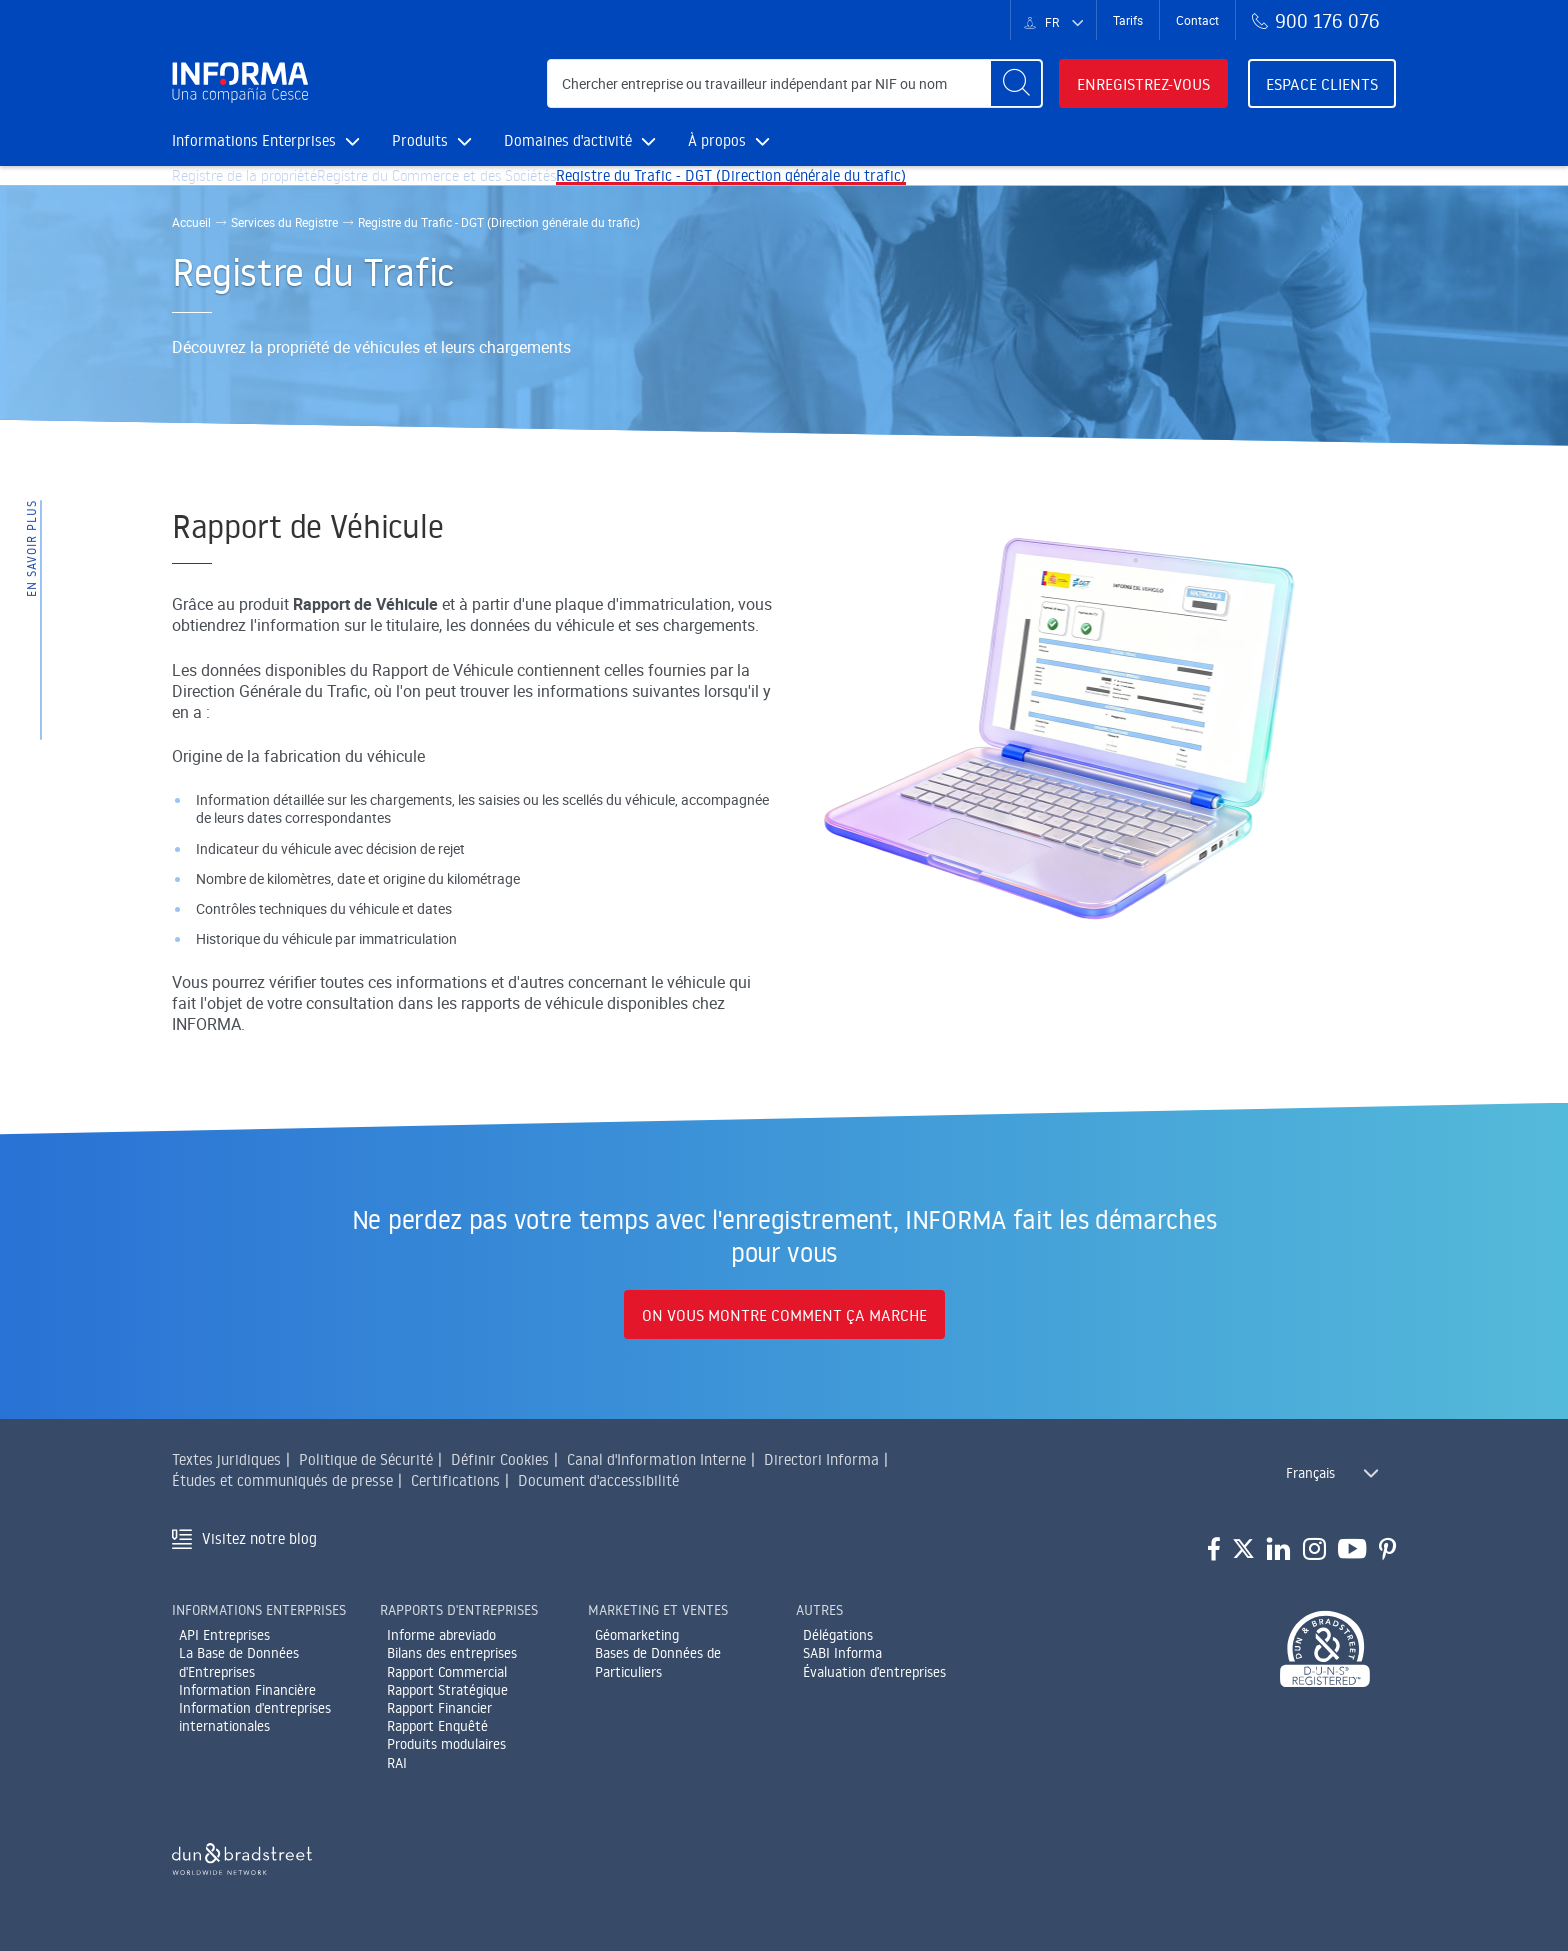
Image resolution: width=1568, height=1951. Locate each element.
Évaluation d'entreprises (874, 1672)
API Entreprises (224, 1635)
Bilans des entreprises (452, 1654)
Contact (1197, 20)
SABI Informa (842, 1654)
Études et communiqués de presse (282, 1480)
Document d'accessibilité (598, 1480)
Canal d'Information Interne (656, 1459)
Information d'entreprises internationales (255, 1717)
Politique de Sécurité (366, 1459)
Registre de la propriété (258, 191)
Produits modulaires (446, 1744)
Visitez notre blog (259, 1538)
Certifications (455, 1480)
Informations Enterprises (266, 140)
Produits (432, 140)
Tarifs (1128, 20)
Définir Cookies (500, 1459)
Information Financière (247, 1690)
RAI (397, 1763)
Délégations (838, 1635)
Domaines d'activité (580, 140)
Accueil (191, 254)
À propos (729, 140)
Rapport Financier (439, 1708)
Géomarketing (637, 1635)
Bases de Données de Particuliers (658, 1663)
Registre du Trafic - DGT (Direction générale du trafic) (798, 191)
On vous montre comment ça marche (784, 1315)
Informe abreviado (441, 1635)
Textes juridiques (226, 1459)
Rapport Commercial (447, 1672)
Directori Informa (821, 1459)
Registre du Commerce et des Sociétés (479, 191)
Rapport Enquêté (437, 1726)
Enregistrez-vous (1143, 84)
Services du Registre (284, 254)
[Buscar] (1016, 83)
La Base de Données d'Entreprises (239, 1663)
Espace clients (1322, 84)
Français (1310, 1473)
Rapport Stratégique (447, 1690)
